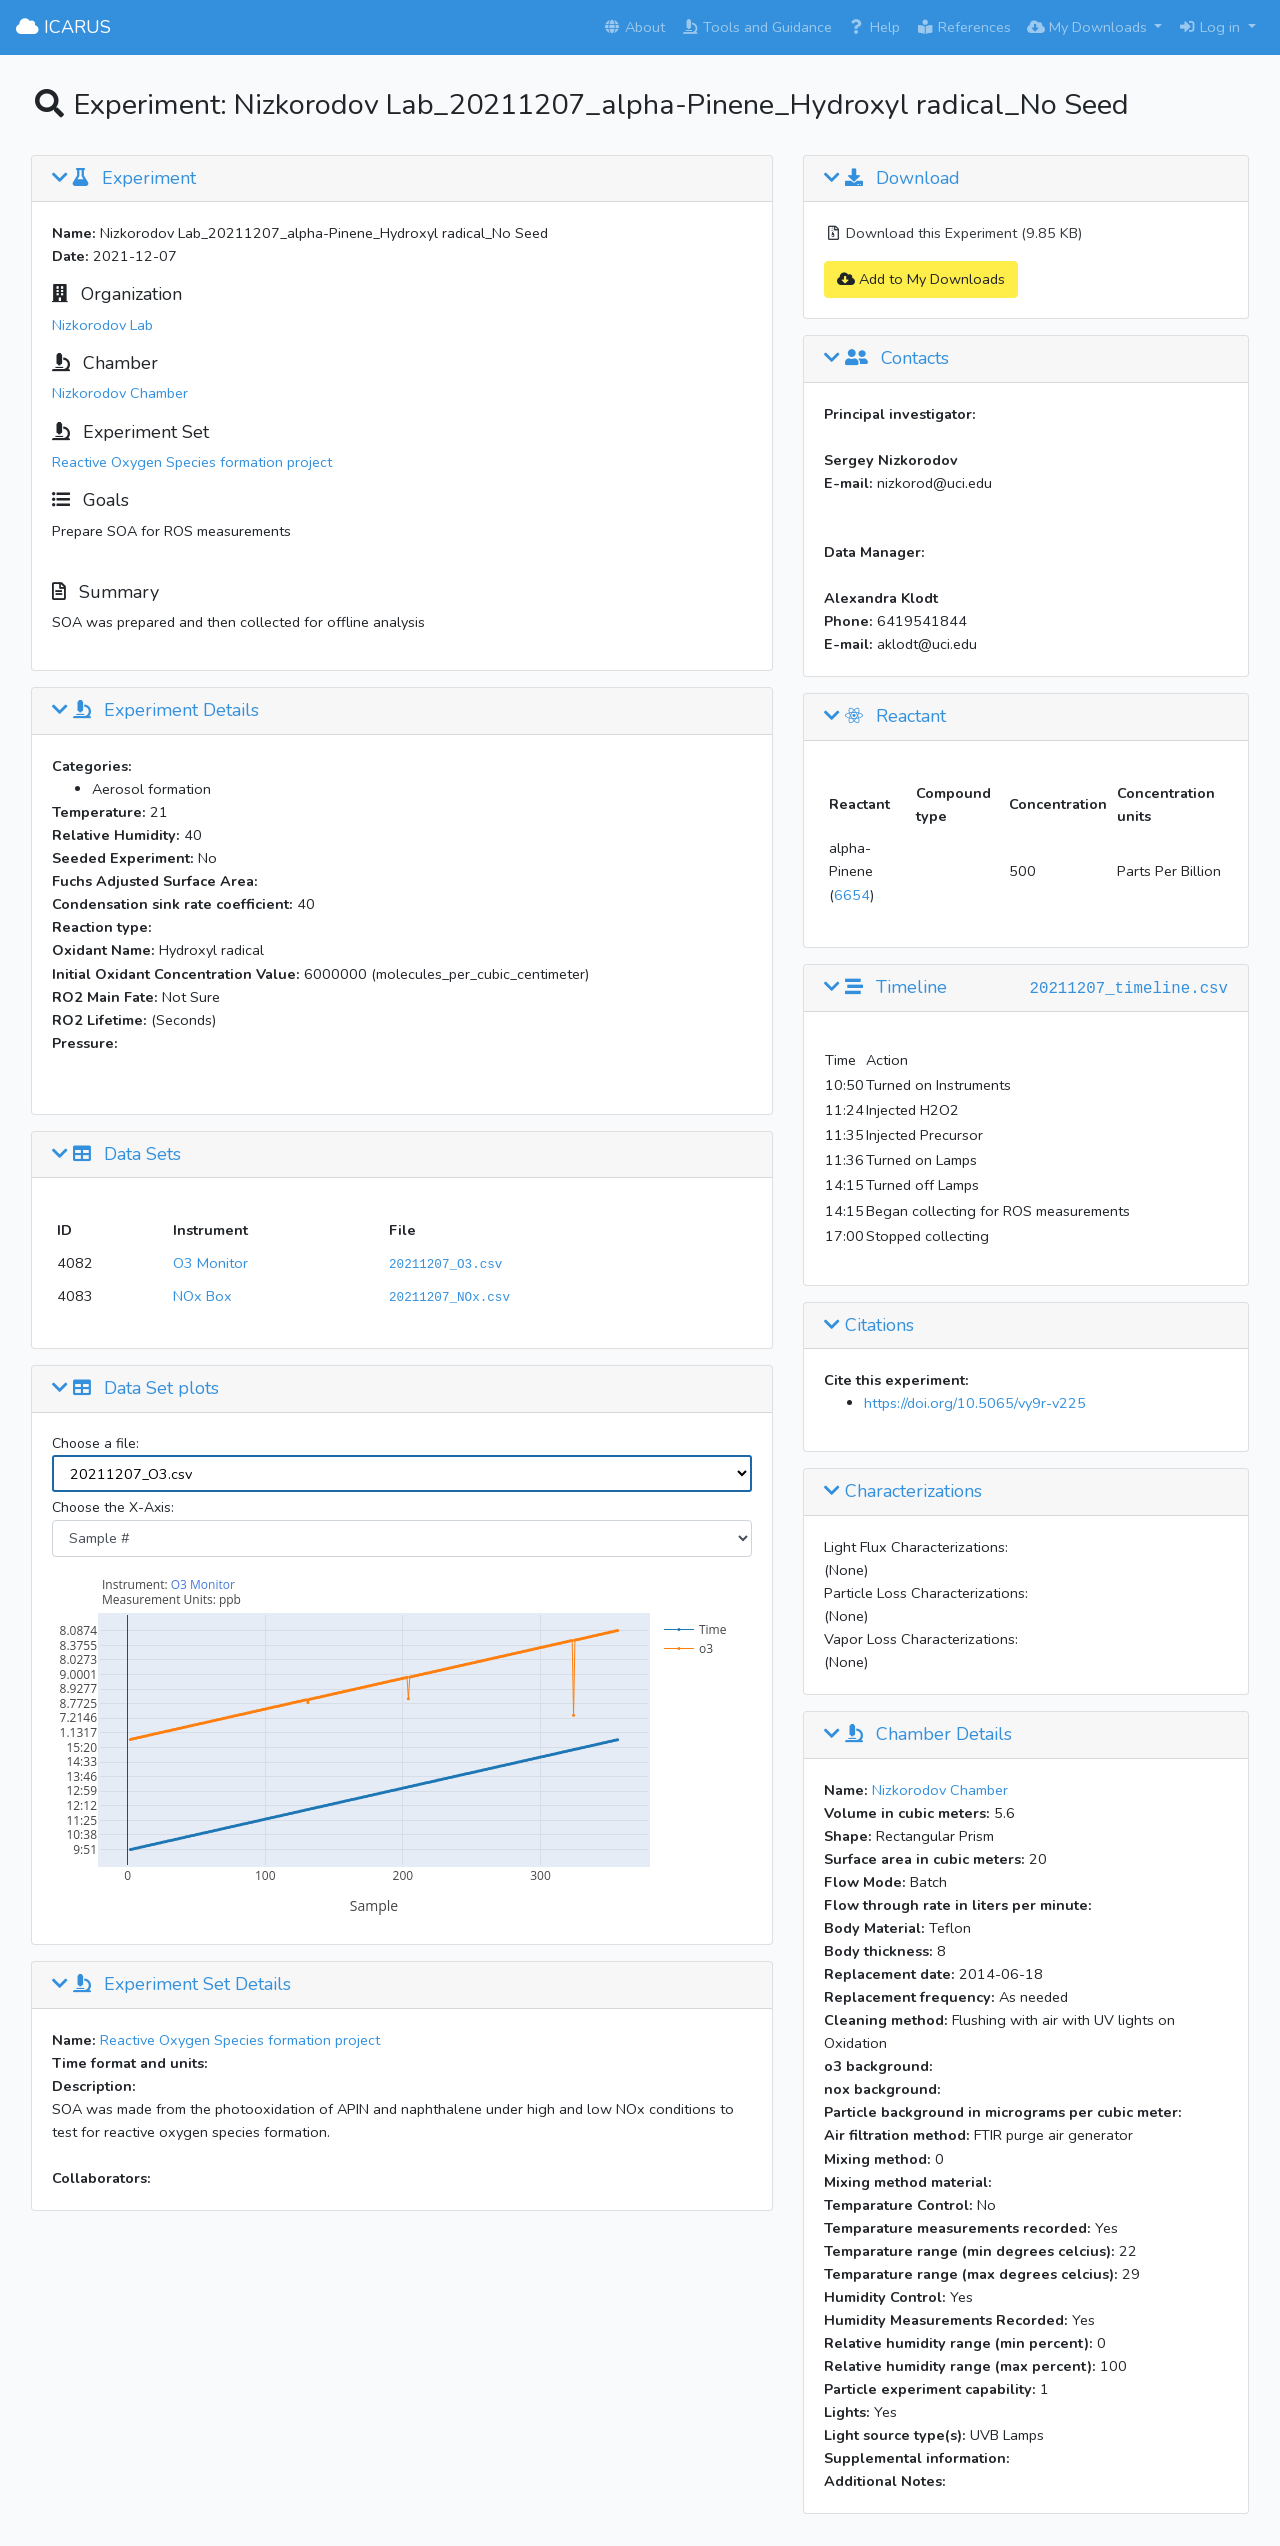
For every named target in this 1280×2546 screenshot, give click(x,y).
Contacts (886, 359)
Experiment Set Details (171, 1985)
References (963, 27)
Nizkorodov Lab (102, 325)
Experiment (124, 179)
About (634, 27)
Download (892, 179)
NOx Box (202, 1296)
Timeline (885, 988)
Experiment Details (155, 711)
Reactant (885, 717)
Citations (869, 1326)
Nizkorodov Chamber (120, 393)
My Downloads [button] (1089, 27)
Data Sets (116, 1155)
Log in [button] (1211, 27)
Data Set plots (135, 1389)
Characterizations (903, 1492)
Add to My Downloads (921, 279)
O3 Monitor (210, 1263)
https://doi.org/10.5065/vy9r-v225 (975, 1403)
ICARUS (63, 27)
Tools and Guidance (756, 27)
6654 (852, 895)
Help (874, 27)
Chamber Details (918, 1735)
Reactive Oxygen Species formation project (192, 462)
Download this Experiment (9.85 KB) (953, 233)
